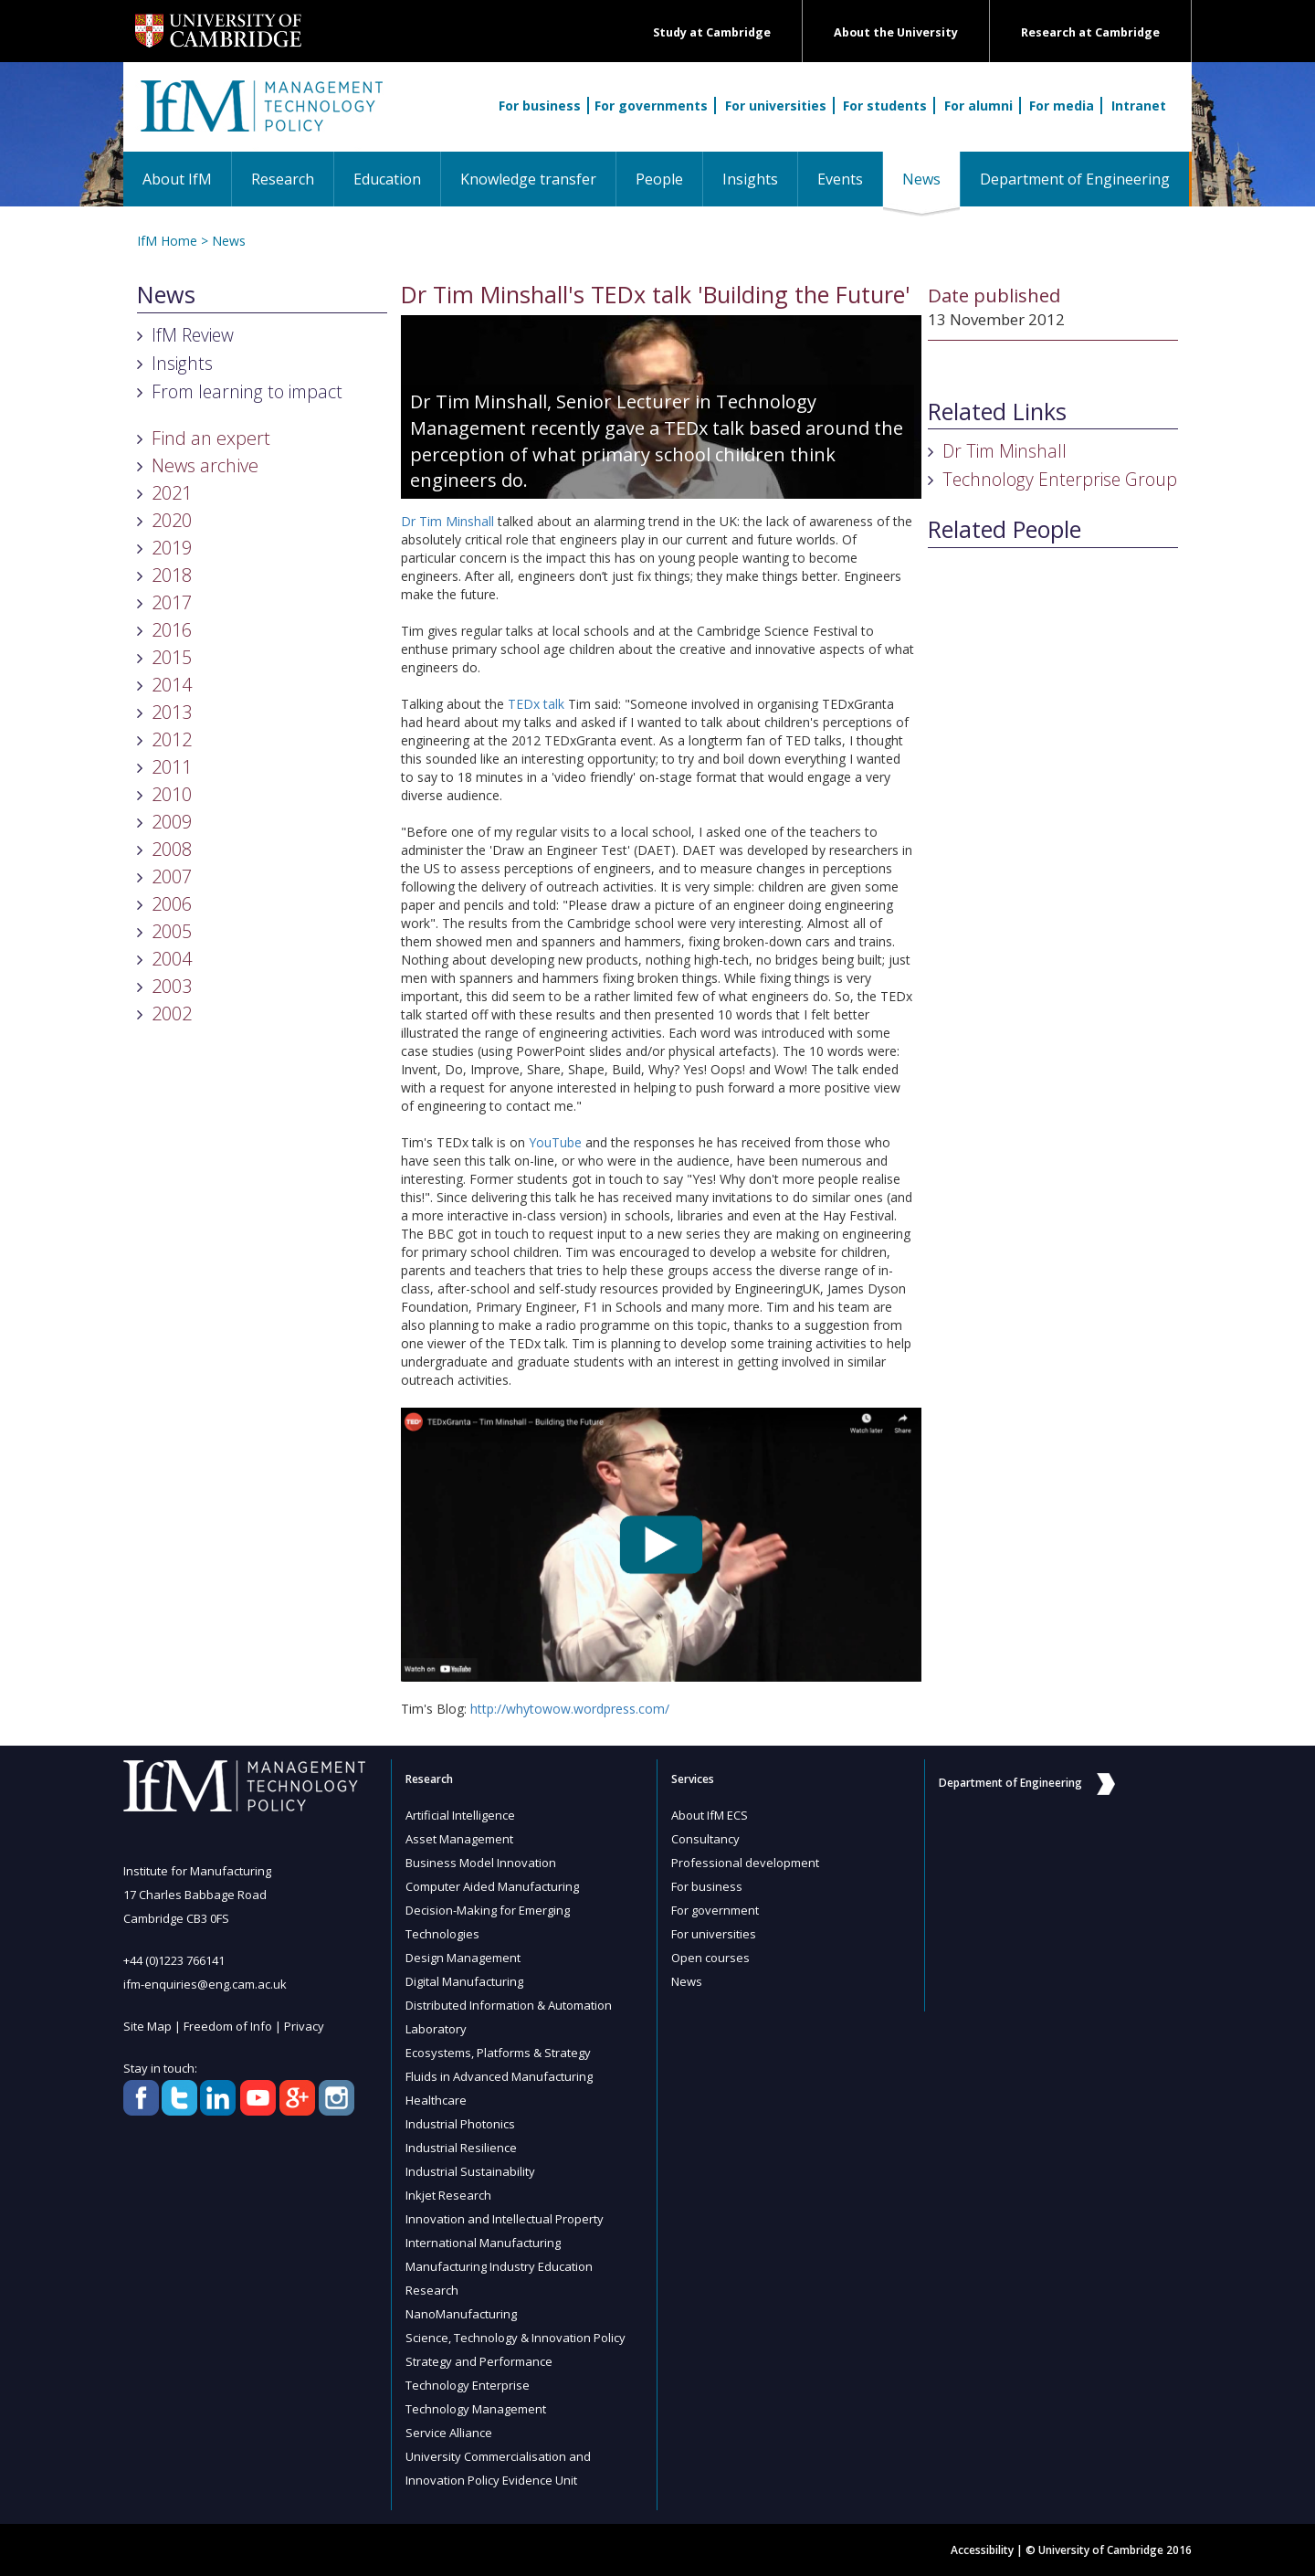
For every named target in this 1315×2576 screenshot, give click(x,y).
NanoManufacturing (461, 2314)
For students (885, 105)
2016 (172, 630)
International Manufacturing (483, 2242)
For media (1061, 105)
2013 (172, 712)
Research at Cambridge (1090, 32)
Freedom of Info (228, 2026)
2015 (172, 657)
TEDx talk (536, 704)
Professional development (745, 1862)
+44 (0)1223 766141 (174, 1960)
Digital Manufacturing (464, 1981)
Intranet (1138, 105)
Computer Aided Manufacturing (492, 1886)
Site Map (147, 2026)
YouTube (555, 1142)
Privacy (304, 2026)
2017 (172, 602)
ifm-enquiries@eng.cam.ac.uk (205, 1984)
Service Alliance (448, 2432)
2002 (172, 1013)
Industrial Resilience (461, 2147)
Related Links (997, 412)
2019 (172, 547)
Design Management (463, 1957)
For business (540, 105)
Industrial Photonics (460, 2124)
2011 (172, 767)
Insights (750, 179)
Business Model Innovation (480, 1862)
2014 (172, 684)
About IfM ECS (709, 1815)
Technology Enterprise (467, 2385)
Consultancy (705, 1839)
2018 (172, 575)
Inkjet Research (448, 2195)
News (931, 178)
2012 (172, 739)
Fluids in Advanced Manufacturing (499, 2076)
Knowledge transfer (528, 179)
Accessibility (982, 2550)
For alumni (978, 105)
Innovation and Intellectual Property (504, 2219)
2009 (172, 821)
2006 (172, 904)
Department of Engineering (1075, 179)
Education (387, 179)
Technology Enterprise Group (1059, 479)
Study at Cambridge (712, 32)
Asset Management (459, 1839)
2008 (172, 849)
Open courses (710, 1957)
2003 (172, 986)
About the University (896, 32)
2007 (172, 876)
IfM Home (167, 240)
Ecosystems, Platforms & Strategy (498, 2052)
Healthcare (436, 2100)
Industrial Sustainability (470, 2171)
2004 (172, 958)
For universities (775, 105)
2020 (172, 520)
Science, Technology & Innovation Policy (515, 2337)
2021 (172, 492)
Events (840, 179)
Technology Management (475, 2409)
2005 (172, 931)
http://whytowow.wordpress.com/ (569, 1708)
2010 (172, 794)
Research (282, 179)
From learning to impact (247, 391)
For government (715, 1910)
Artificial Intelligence (460, 1815)
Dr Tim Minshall (447, 521)
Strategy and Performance (478, 2361)
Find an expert (211, 438)
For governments (651, 105)
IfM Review (193, 334)
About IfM (177, 179)
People (659, 179)
